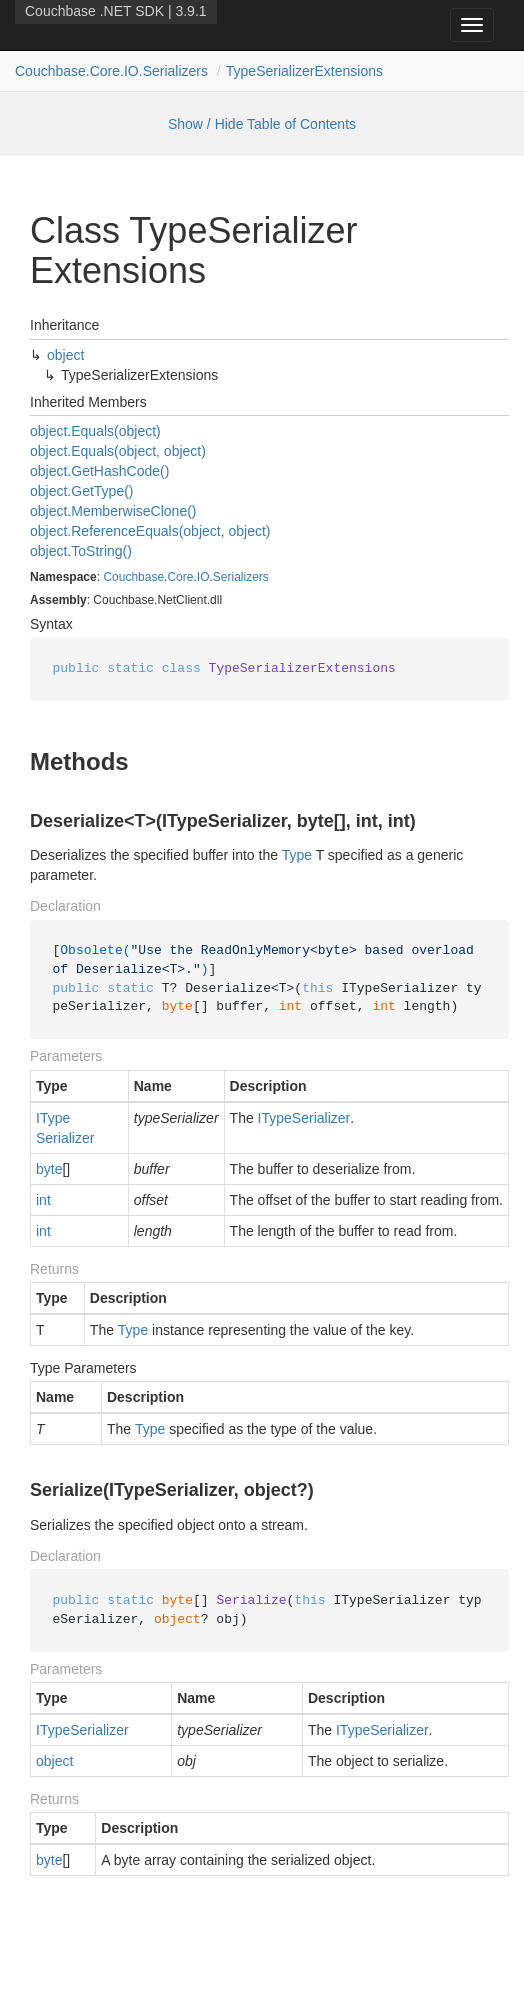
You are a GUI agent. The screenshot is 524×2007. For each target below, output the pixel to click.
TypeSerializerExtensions (304, 71)
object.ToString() (81, 551)
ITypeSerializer (65, 1128)
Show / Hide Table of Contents (262, 124)
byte (49, 1169)
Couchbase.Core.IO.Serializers (111, 71)
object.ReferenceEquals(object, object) (150, 531)
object (65, 355)
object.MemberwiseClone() (113, 511)
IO (203, 577)
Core (180, 577)
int (43, 1200)
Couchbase (133, 577)
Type (297, 855)
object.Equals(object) (95, 431)
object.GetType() (82, 491)
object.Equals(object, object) (118, 451)
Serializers (241, 577)
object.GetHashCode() (99, 471)
